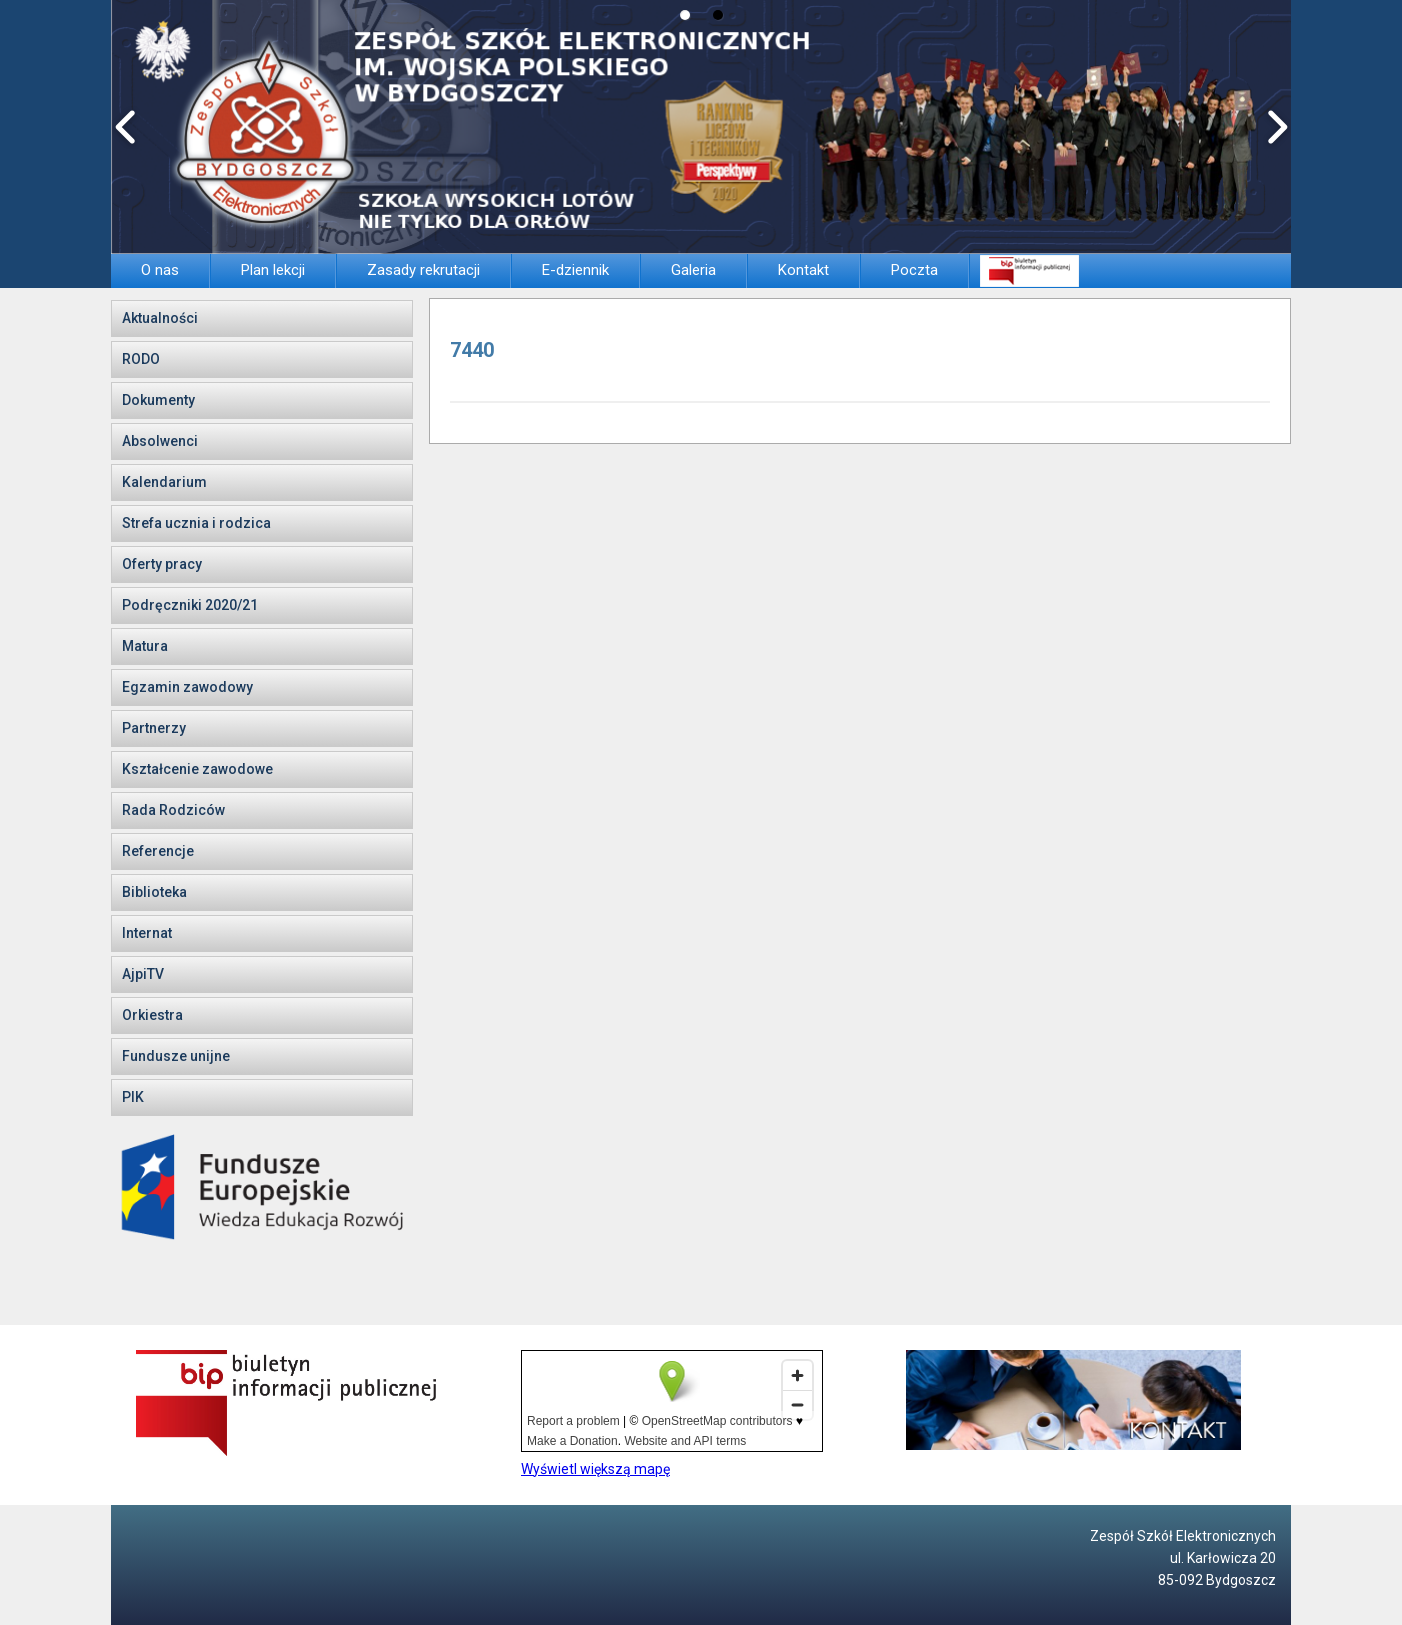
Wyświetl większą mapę (595, 1469)
